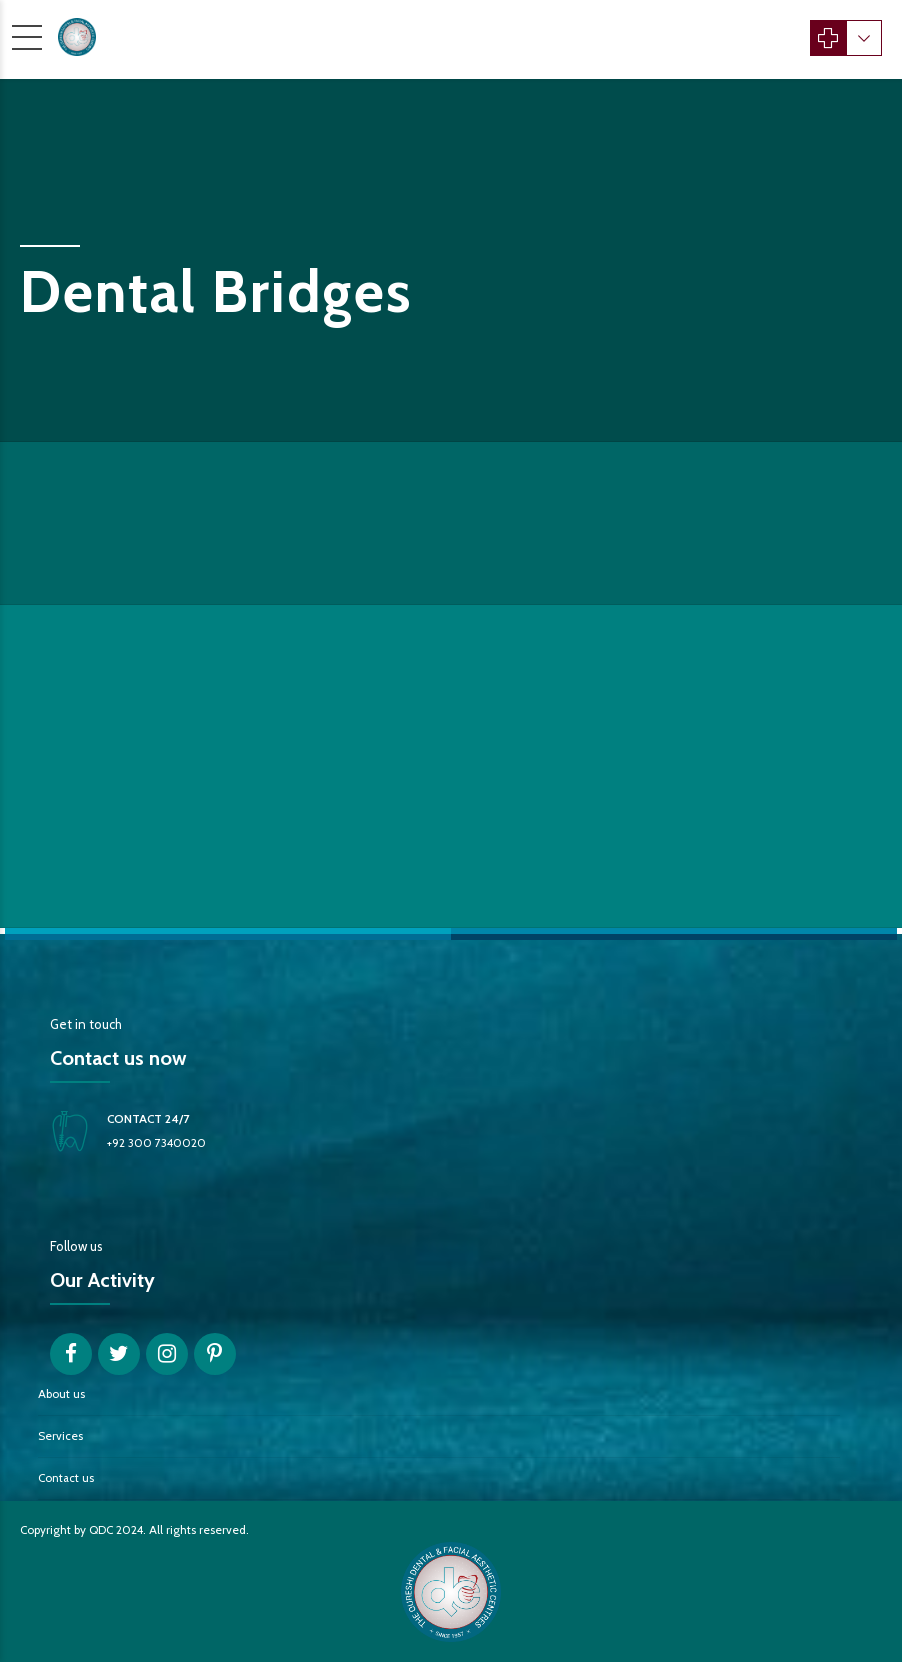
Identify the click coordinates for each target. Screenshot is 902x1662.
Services (60, 1436)
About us (61, 1394)
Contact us (66, 1478)
